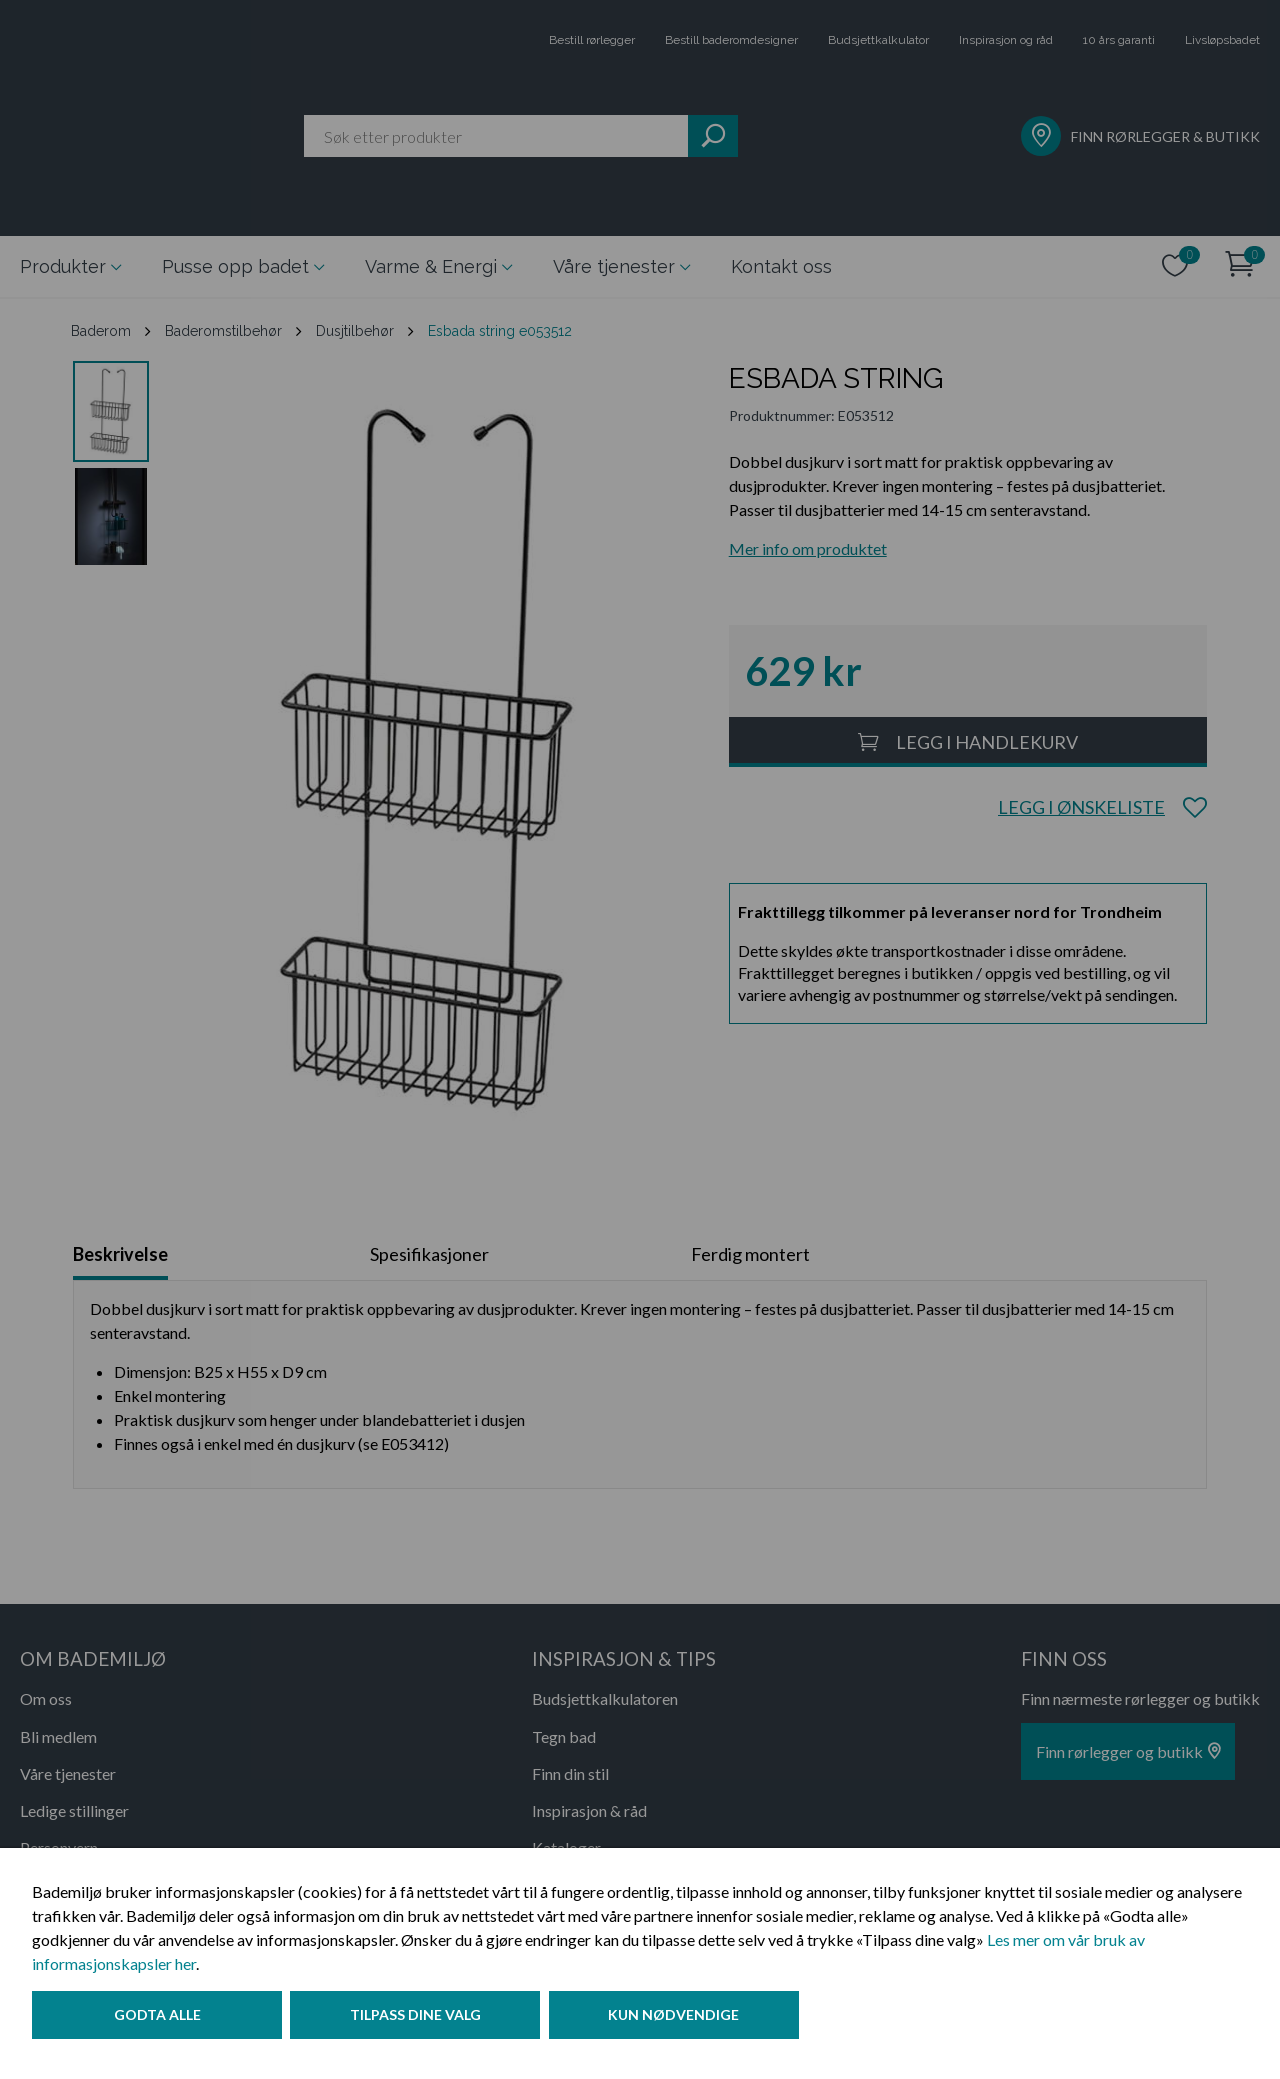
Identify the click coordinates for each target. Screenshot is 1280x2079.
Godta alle (157, 2022)
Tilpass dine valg (423, 2022)
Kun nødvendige (689, 2022)
